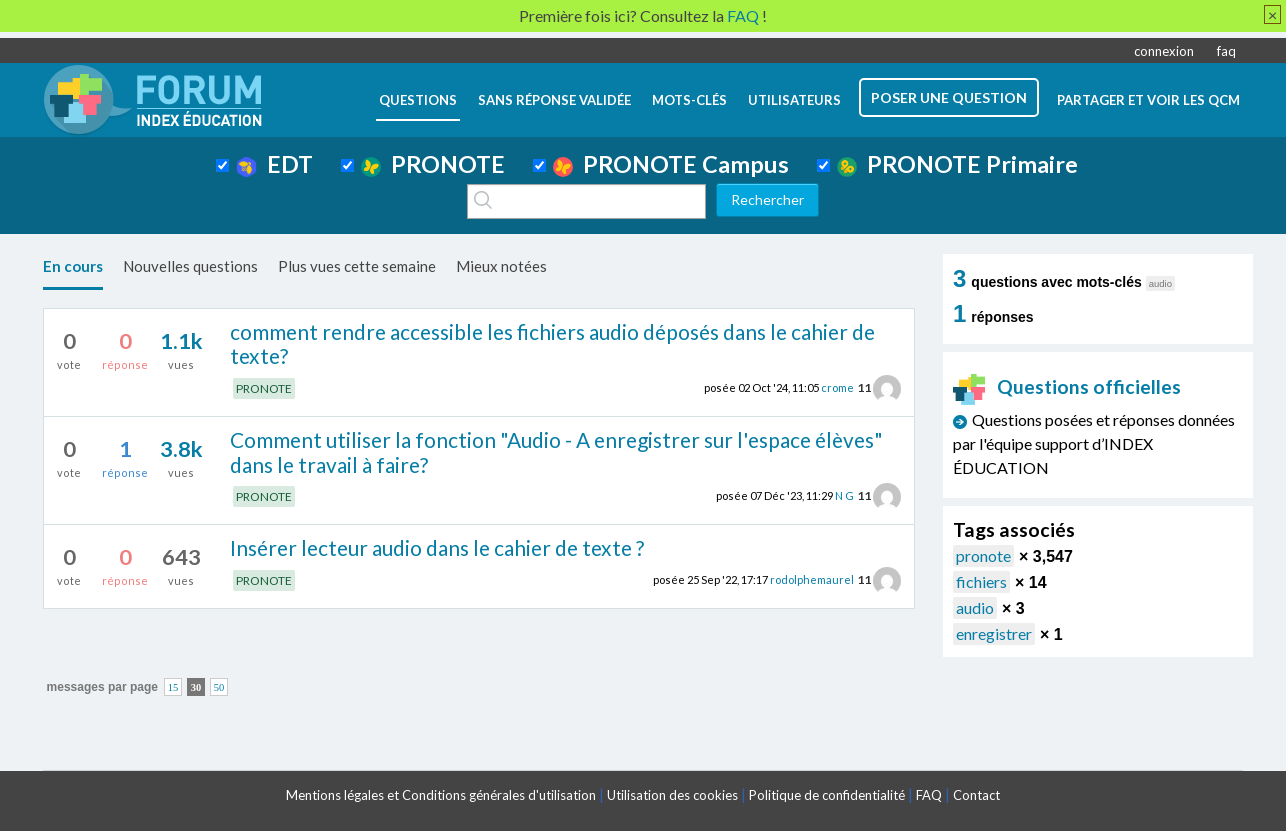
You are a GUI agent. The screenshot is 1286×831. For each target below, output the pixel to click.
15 (173, 687)
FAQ (929, 795)
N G (844, 495)
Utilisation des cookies (672, 795)
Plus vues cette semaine (357, 266)
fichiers (981, 581)
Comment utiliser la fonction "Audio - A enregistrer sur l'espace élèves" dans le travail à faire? (556, 452)
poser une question (949, 97)
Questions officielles (1067, 386)
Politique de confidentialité (827, 795)
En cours (73, 266)
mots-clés (689, 100)
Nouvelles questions (190, 266)
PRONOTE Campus (671, 164)
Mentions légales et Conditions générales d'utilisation (441, 795)
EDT (274, 164)
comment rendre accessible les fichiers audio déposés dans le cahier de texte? (552, 344)
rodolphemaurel (812, 579)
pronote (983, 555)
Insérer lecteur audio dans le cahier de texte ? (437, 547)
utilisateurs (794, 100)
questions (418, 100)
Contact (976, 795)
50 (219, 687)
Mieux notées (501, 266)
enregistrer (994, 633)
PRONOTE (433, 164)
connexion (1164, 51)
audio (975, 607)
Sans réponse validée (554, 100)
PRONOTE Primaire (957, 164)
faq (1226, 51)
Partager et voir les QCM (1148, 100)
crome (837, 387)
